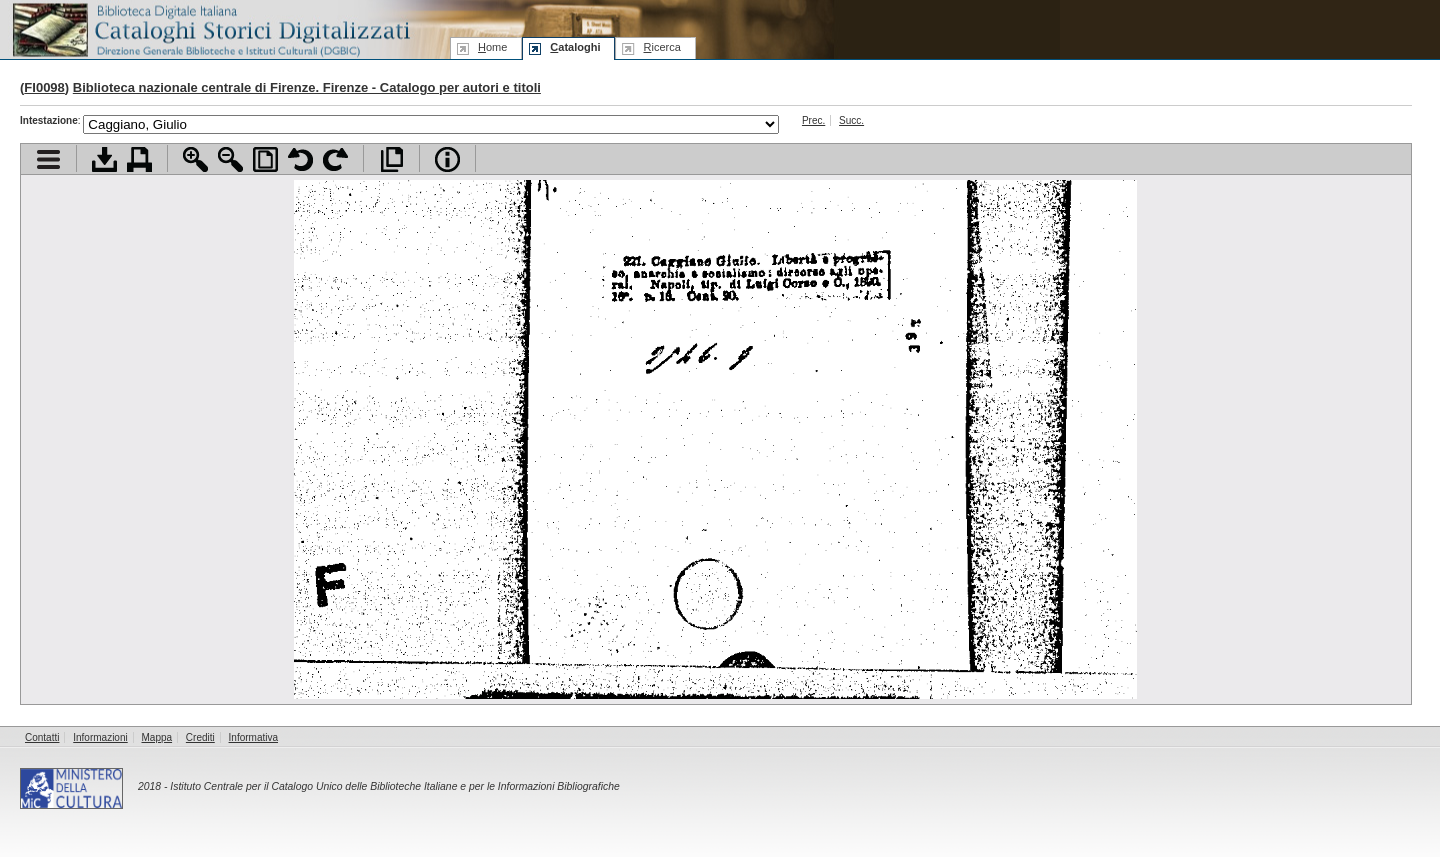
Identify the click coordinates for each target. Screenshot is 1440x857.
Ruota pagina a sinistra (300, 159)
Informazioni (100, 737)
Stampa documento (139, 159)
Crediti (200, 737)
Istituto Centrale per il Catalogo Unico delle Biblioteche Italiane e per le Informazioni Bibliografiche (394, 786)
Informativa (253, 737)
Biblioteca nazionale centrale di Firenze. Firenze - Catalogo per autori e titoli (307, 87)
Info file (447, 159)
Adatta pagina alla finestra (265, 159)
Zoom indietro (230, 159)
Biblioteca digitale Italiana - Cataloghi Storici (210, 28)
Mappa (157, 737)
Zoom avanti (195, 159)
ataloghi (575, 47)
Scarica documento (104, 159)
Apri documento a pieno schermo (391, 159)
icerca (661, 47)
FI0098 (44, 87)
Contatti (42, 737)
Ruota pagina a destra (335, 159)
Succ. (851, 120)
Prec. (813, 120)
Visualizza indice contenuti (48, 159)
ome (492, 47)
